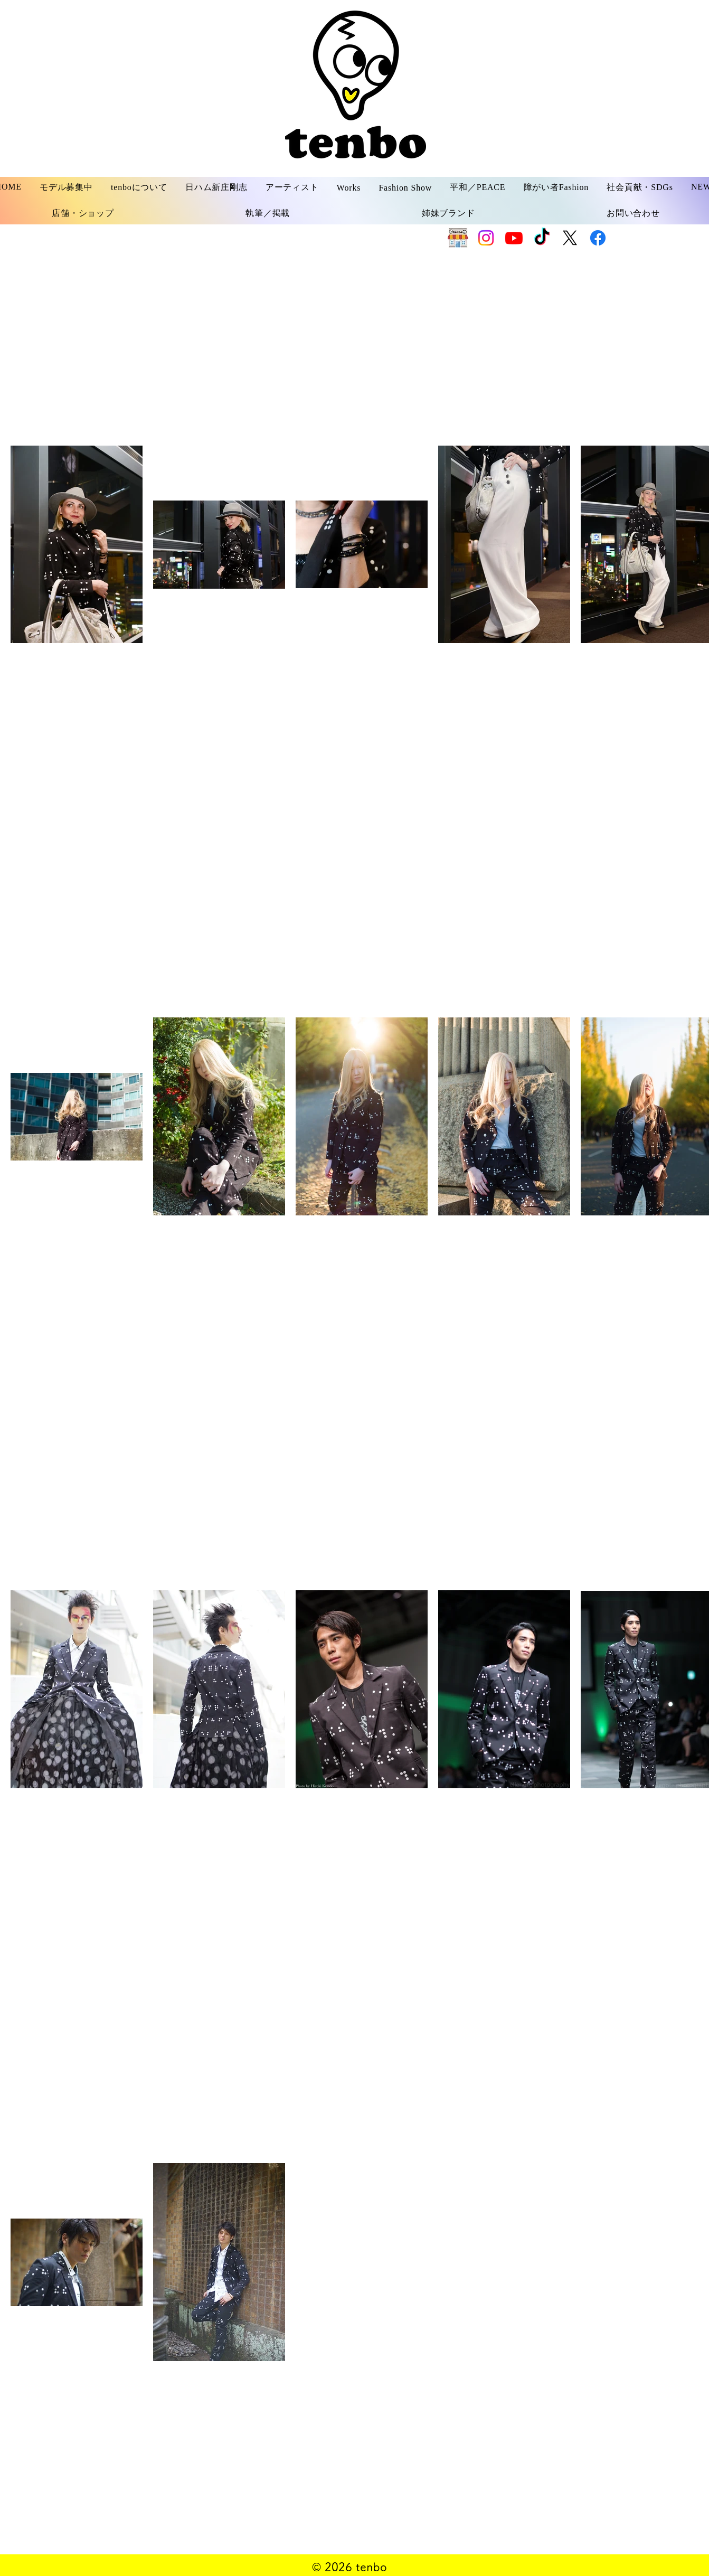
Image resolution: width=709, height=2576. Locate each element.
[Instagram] (486, 238)
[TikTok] (542, 238)
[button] (66, 188)
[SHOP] (458, 238)
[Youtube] (514, 238)
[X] (570, 238)
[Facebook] (598, 238)
